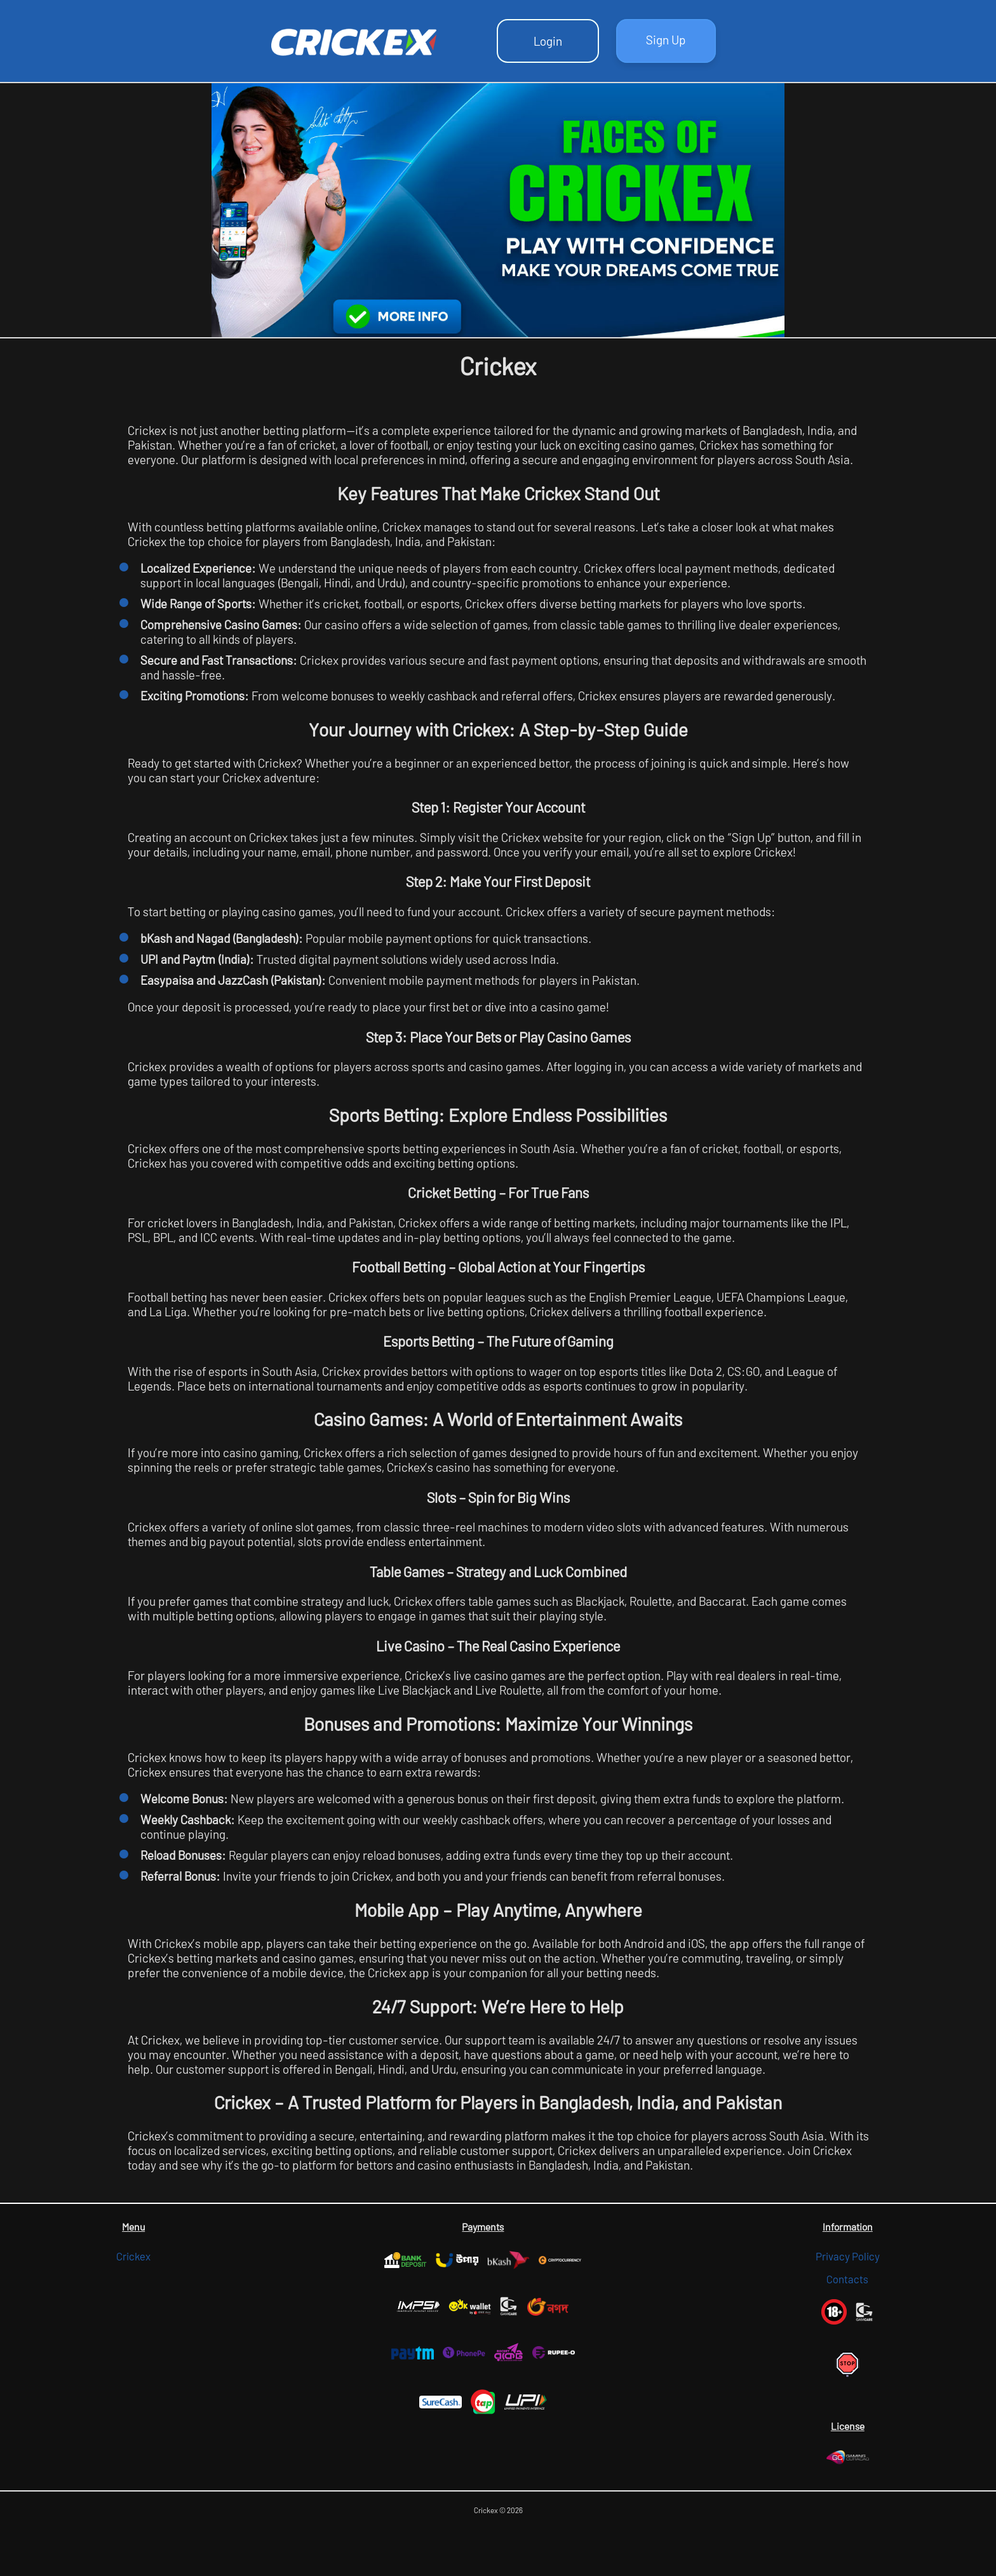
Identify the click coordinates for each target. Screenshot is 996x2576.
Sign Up (666, 39)
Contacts (847, 2278)
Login (548, 41)
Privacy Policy (848, 2256)
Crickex (133, 2256)
